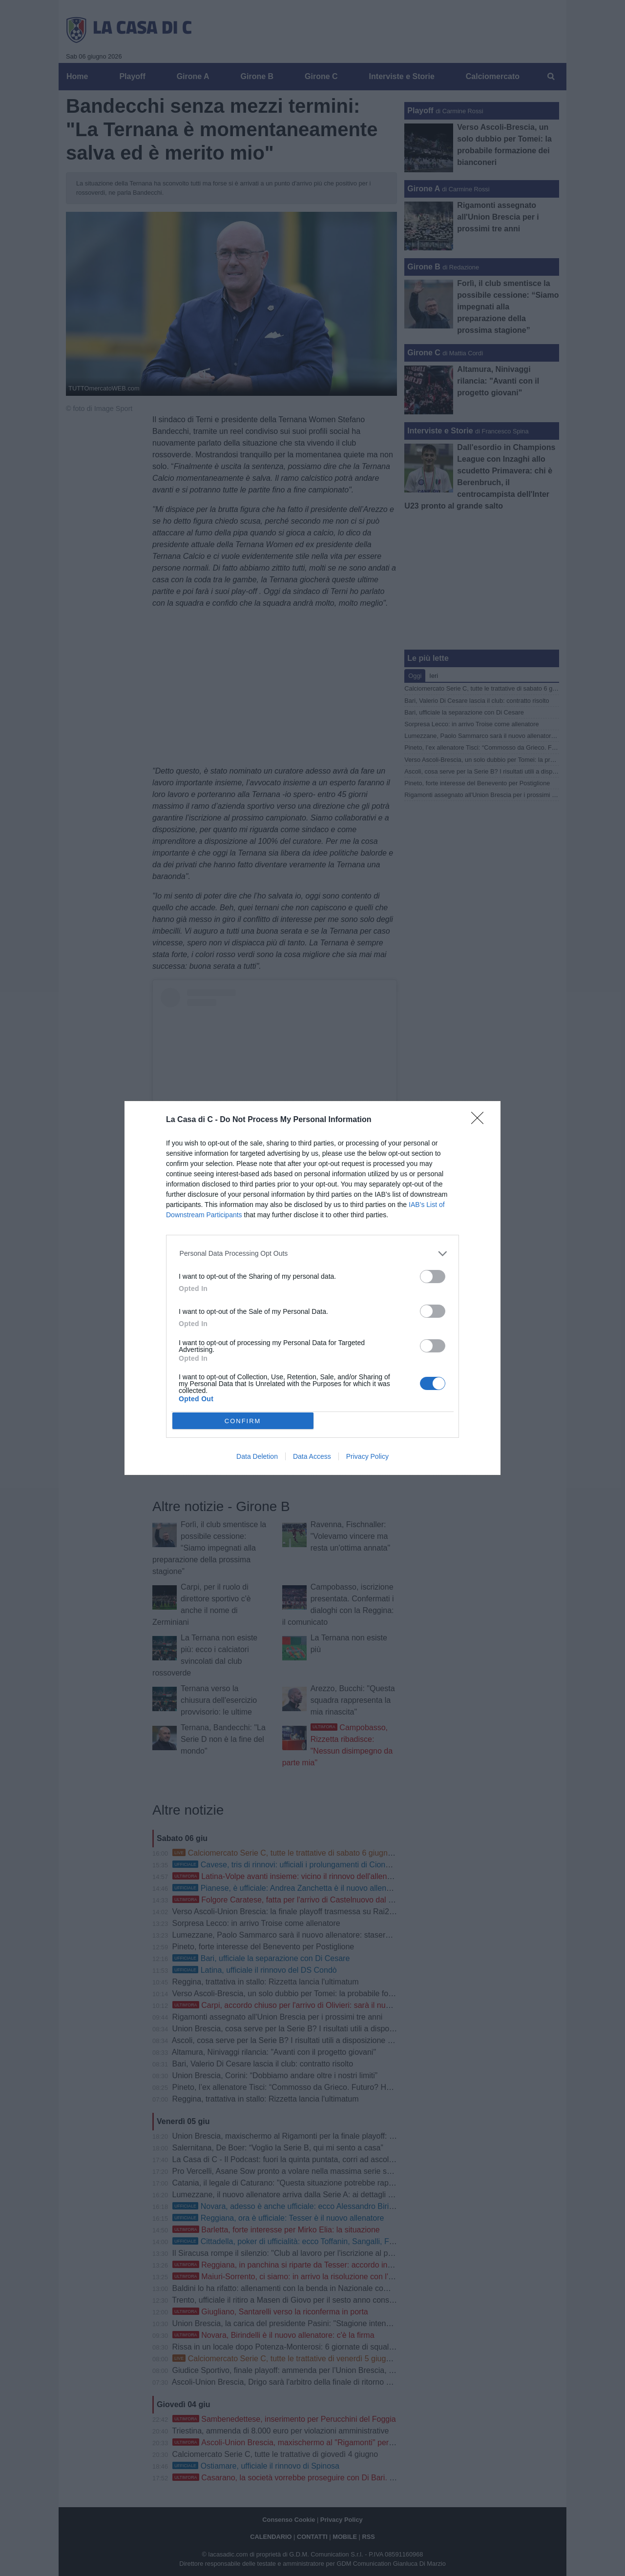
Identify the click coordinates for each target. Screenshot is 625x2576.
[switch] (432, 1276)
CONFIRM (243, 1421)
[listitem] (313, 1253)
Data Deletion (257, 1456)
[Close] (480, 1121)
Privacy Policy (367, 1456)
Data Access (312, 1456)
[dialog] (312, 1288)
